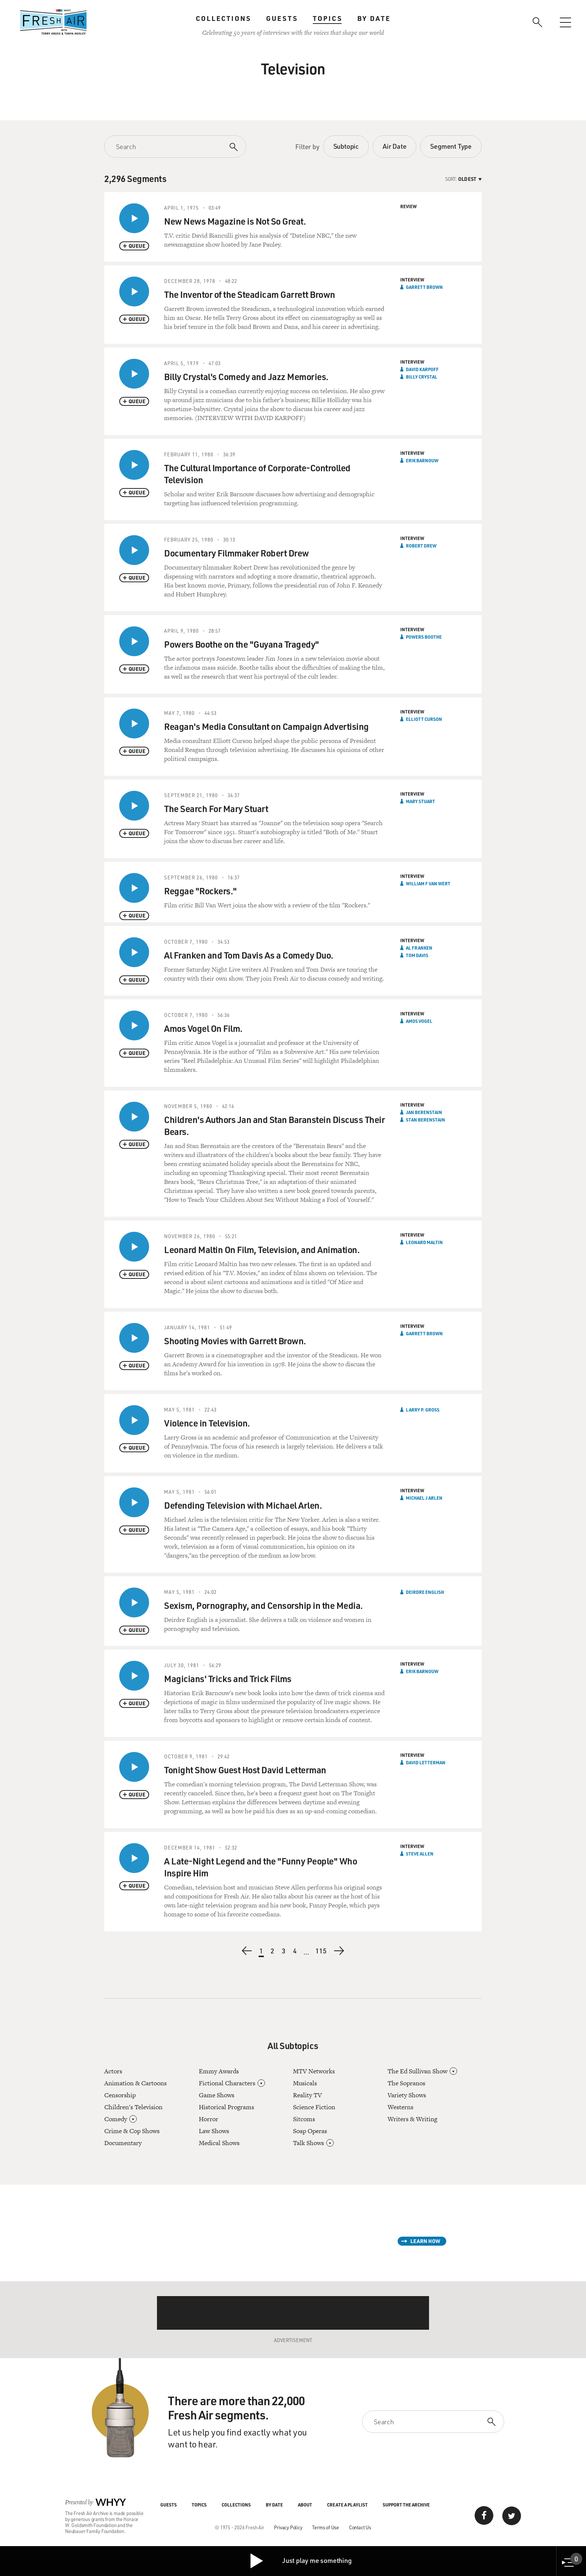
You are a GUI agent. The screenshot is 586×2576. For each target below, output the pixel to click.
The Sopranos (406, 2083)
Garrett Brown (424, 287)
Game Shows (216, 2095)
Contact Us (360, 2527)
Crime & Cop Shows (132, 2130)
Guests (282, 18)
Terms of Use (325, 2527)
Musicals (305, 2083)
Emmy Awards (219, 2071)
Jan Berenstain (424, 1112)
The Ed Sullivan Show (417, 2071)
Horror (208, 2118)
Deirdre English (425, 1592)
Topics (327, 18)
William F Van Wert (428, 883)
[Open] (133, 2119)
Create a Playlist (347, 2505)
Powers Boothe (424, 637)
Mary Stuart (420, 801)
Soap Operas (310, 2130)
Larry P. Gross (423, 1410)
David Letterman (425, 1762)
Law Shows (214, 2130)
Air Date (394, 146)
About (305, 2505)
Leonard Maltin (424, 1242)
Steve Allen (420, 1854)
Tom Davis (417, 955)
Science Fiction (314, 2107)
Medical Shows (219, 2142)
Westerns (400, 2107)
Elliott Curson (424, 719)
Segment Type (451, 146)
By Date (374, 18)
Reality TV (307, 2095)
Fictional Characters (227, 2083)
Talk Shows (308, 2142)
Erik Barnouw (422, 460)
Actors (113, 2071)
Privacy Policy (288, 2527)
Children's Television (133, 2107)
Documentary (123, 2142)
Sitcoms (304, 2118)
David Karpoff (422, 369)
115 (321, 1951)
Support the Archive (406, 2505)
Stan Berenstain (425, 1120)
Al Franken (419, 948)
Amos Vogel (419, 1021)
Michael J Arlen (424, 1498)
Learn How (425, 2241)
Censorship (120, 2095)
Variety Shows (407, 2095)
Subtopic (346, 146)
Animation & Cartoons (135, 2083)
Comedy (115, 2118)
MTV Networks (314, 2071)
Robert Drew (421, 546)
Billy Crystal (421, 377)
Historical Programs (226, 2107)
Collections (223, 18)
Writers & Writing (412, 2118)
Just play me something (300, 2561)
